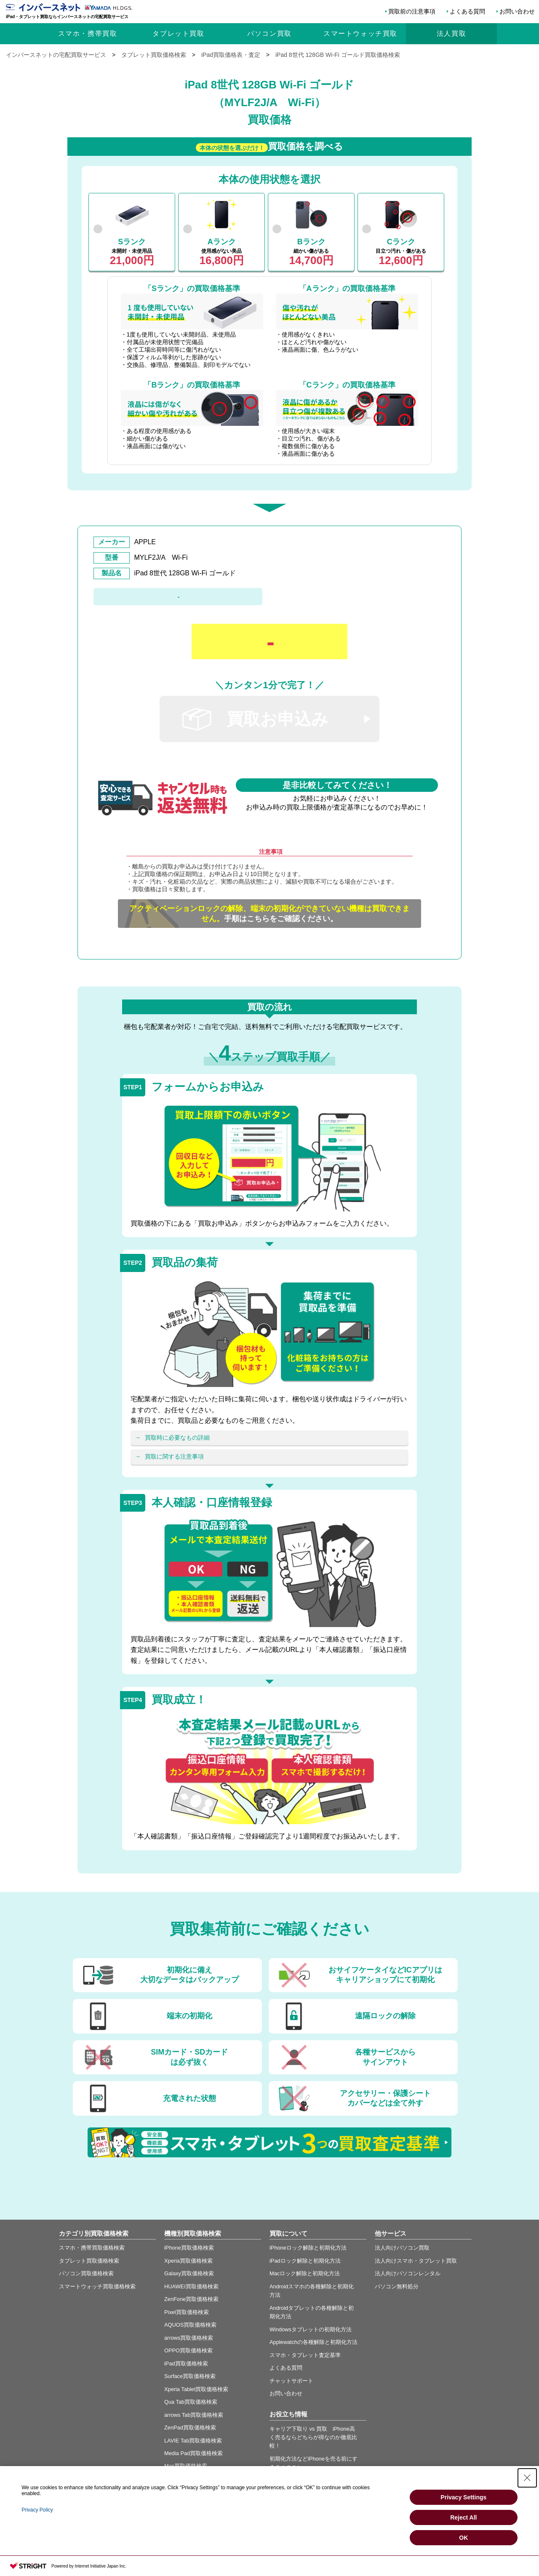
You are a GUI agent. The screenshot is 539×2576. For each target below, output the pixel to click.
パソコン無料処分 (397, 2286)
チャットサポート (291, 2381)
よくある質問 (467, 11)
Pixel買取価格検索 (186, 2312)
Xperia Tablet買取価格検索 (196, 2389)
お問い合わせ (517, 11)
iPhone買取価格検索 (189, 2248)
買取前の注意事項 (411, 11)
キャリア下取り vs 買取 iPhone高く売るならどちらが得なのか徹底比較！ (313, 2437)
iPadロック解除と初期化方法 (305, 2261)
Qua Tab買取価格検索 (190, 2402)
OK (463, 2537)
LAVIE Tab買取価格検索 (193, 2440)
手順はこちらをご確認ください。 (269, 913)
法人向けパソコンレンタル (407, 2273)
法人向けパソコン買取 (402, 2248)
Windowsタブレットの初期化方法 (311, 2329)
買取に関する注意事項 (174, 1456)
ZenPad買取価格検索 (190, 2427)
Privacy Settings (463, 2497)
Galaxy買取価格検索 (189, 2273)
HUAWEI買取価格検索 (191, 2286)
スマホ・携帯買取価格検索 (92, 2248)
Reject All (463, 2517)
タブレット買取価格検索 (89, 2261)
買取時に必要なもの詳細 (177, 1437)
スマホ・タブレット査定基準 (305, 2355)
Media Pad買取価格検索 (193, 2453)
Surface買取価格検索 (190, 2376)
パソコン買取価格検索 (86, 2273)
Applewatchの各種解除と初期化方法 (314, 2342)
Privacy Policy (37, 2510)
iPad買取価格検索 (186, 2363)
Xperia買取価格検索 (188, 2261)
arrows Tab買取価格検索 (193, 2415)
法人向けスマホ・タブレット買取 (416, 2261)
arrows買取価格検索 (188, 2338)
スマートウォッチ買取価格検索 (97, 2286)
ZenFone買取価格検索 (191, 2299)
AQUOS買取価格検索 (190, 2325)
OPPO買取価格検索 (188, 2350)
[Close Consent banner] (527, 2478)
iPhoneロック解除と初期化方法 (308, 2248)
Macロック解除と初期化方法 (305, 2273)
